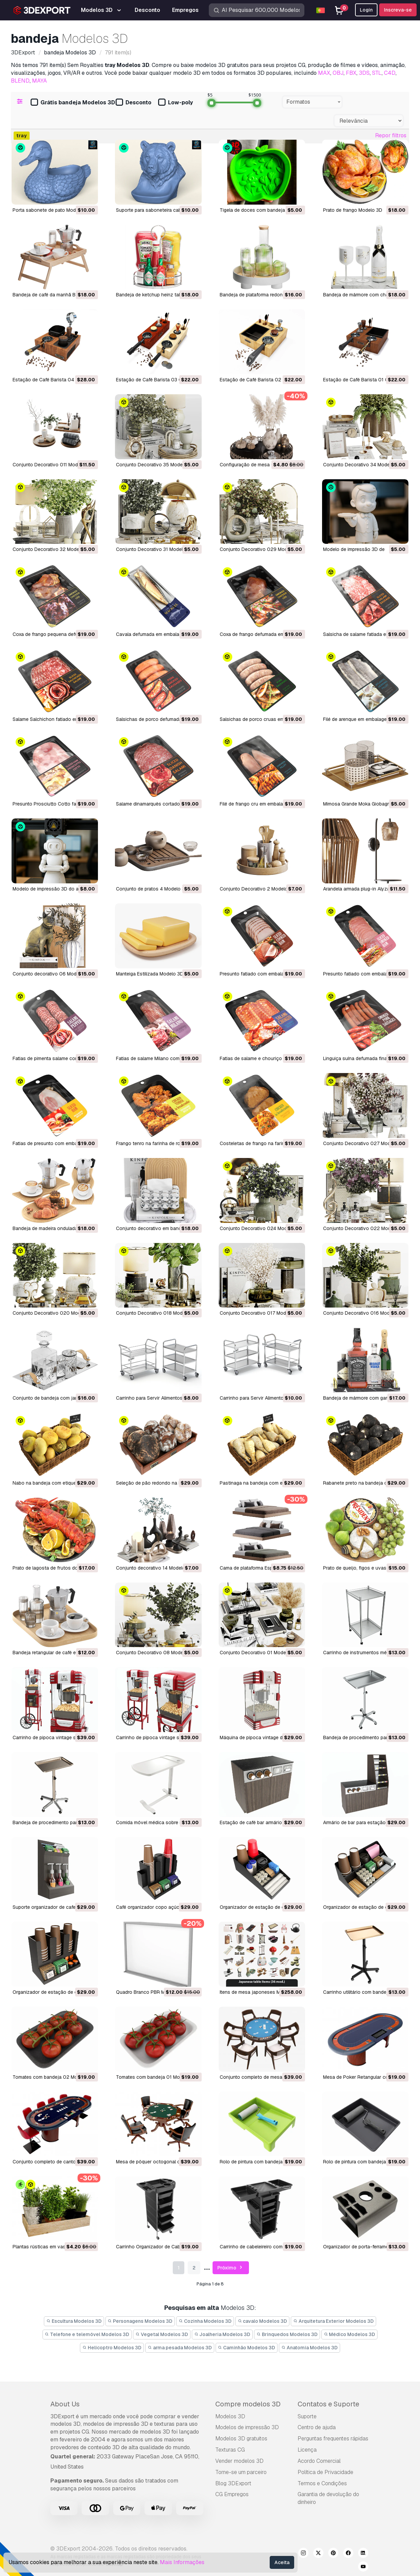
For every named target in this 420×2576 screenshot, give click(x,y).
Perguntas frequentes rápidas (333, 2438)
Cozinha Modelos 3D (205, 2321)
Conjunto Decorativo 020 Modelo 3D (54, 1313)
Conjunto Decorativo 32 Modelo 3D (52, 549)
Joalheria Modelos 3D (222, 2334)
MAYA (39, 80)
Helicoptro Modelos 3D (111, 2348)
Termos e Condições (322, 2483)
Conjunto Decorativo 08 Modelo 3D (155, 1652)
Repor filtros (390, 135)
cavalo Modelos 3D (262, 2321)
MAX (324, 72)
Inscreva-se (398, 10)
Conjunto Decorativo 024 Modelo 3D (260, 1228)
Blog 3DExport (233, 2483)
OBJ (338, 72)
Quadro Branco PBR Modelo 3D (150, 1992)
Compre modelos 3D (248, 2404)
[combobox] (312, 102)
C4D (390, 72)
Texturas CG (230, 2449)
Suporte (307, 2416)
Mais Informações (182, 2562)
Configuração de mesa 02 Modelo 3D (261, 465)
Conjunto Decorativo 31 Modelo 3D (154, 549)
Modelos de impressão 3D (247, 2427)
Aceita (281, 2562)
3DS (364, 72)
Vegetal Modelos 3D (161, 2334)
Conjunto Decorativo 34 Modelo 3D (362, 465)
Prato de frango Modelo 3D (352, 210)
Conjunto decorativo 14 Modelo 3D (154, 1568)
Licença (307, 2449)
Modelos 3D (230, 2416)
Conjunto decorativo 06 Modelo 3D (52, 974)
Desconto (133, 103)
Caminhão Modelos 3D (246, 2348)
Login (366, 10)
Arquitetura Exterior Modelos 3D (333, 2321)
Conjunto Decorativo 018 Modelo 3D (156, 1313)
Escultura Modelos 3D (74, 2321)
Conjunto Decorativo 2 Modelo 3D (257, 889)
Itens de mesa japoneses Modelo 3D (260, 1992)
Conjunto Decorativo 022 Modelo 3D (364, 1228)
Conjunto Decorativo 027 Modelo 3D (364, 1143)
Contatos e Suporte (328, 2404)
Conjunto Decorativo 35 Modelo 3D (155, 465)
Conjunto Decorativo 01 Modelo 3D (259, 1652)
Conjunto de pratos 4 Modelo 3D (152, 889)
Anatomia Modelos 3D (309, 2348)
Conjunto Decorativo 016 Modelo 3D (363, 1313)
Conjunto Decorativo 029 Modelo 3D (261, 549)
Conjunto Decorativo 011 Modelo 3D (52, 465)
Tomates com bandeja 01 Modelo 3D (156, 2077)
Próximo (230, 2268)
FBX (351, 72)
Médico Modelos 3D (349, 2334)
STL (377, 72)
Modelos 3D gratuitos (241, 2438)
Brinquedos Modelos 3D (287, 2334)
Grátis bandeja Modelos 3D (73, 103)
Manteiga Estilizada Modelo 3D (149, 974)
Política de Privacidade (325, 2472)
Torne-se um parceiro (241, 2472)
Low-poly (175, 103)
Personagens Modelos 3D (140, 2321)
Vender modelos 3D (239, 2461)
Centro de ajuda (317, 2427)
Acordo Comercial (319, 2461)
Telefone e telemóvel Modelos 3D (87, 2334)
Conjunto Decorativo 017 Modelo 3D (260, 1313)
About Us (65, 2404)
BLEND (20, 80)
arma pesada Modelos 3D (180, 2348)
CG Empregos (232, 2494)
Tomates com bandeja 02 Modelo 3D (54, 2077)
